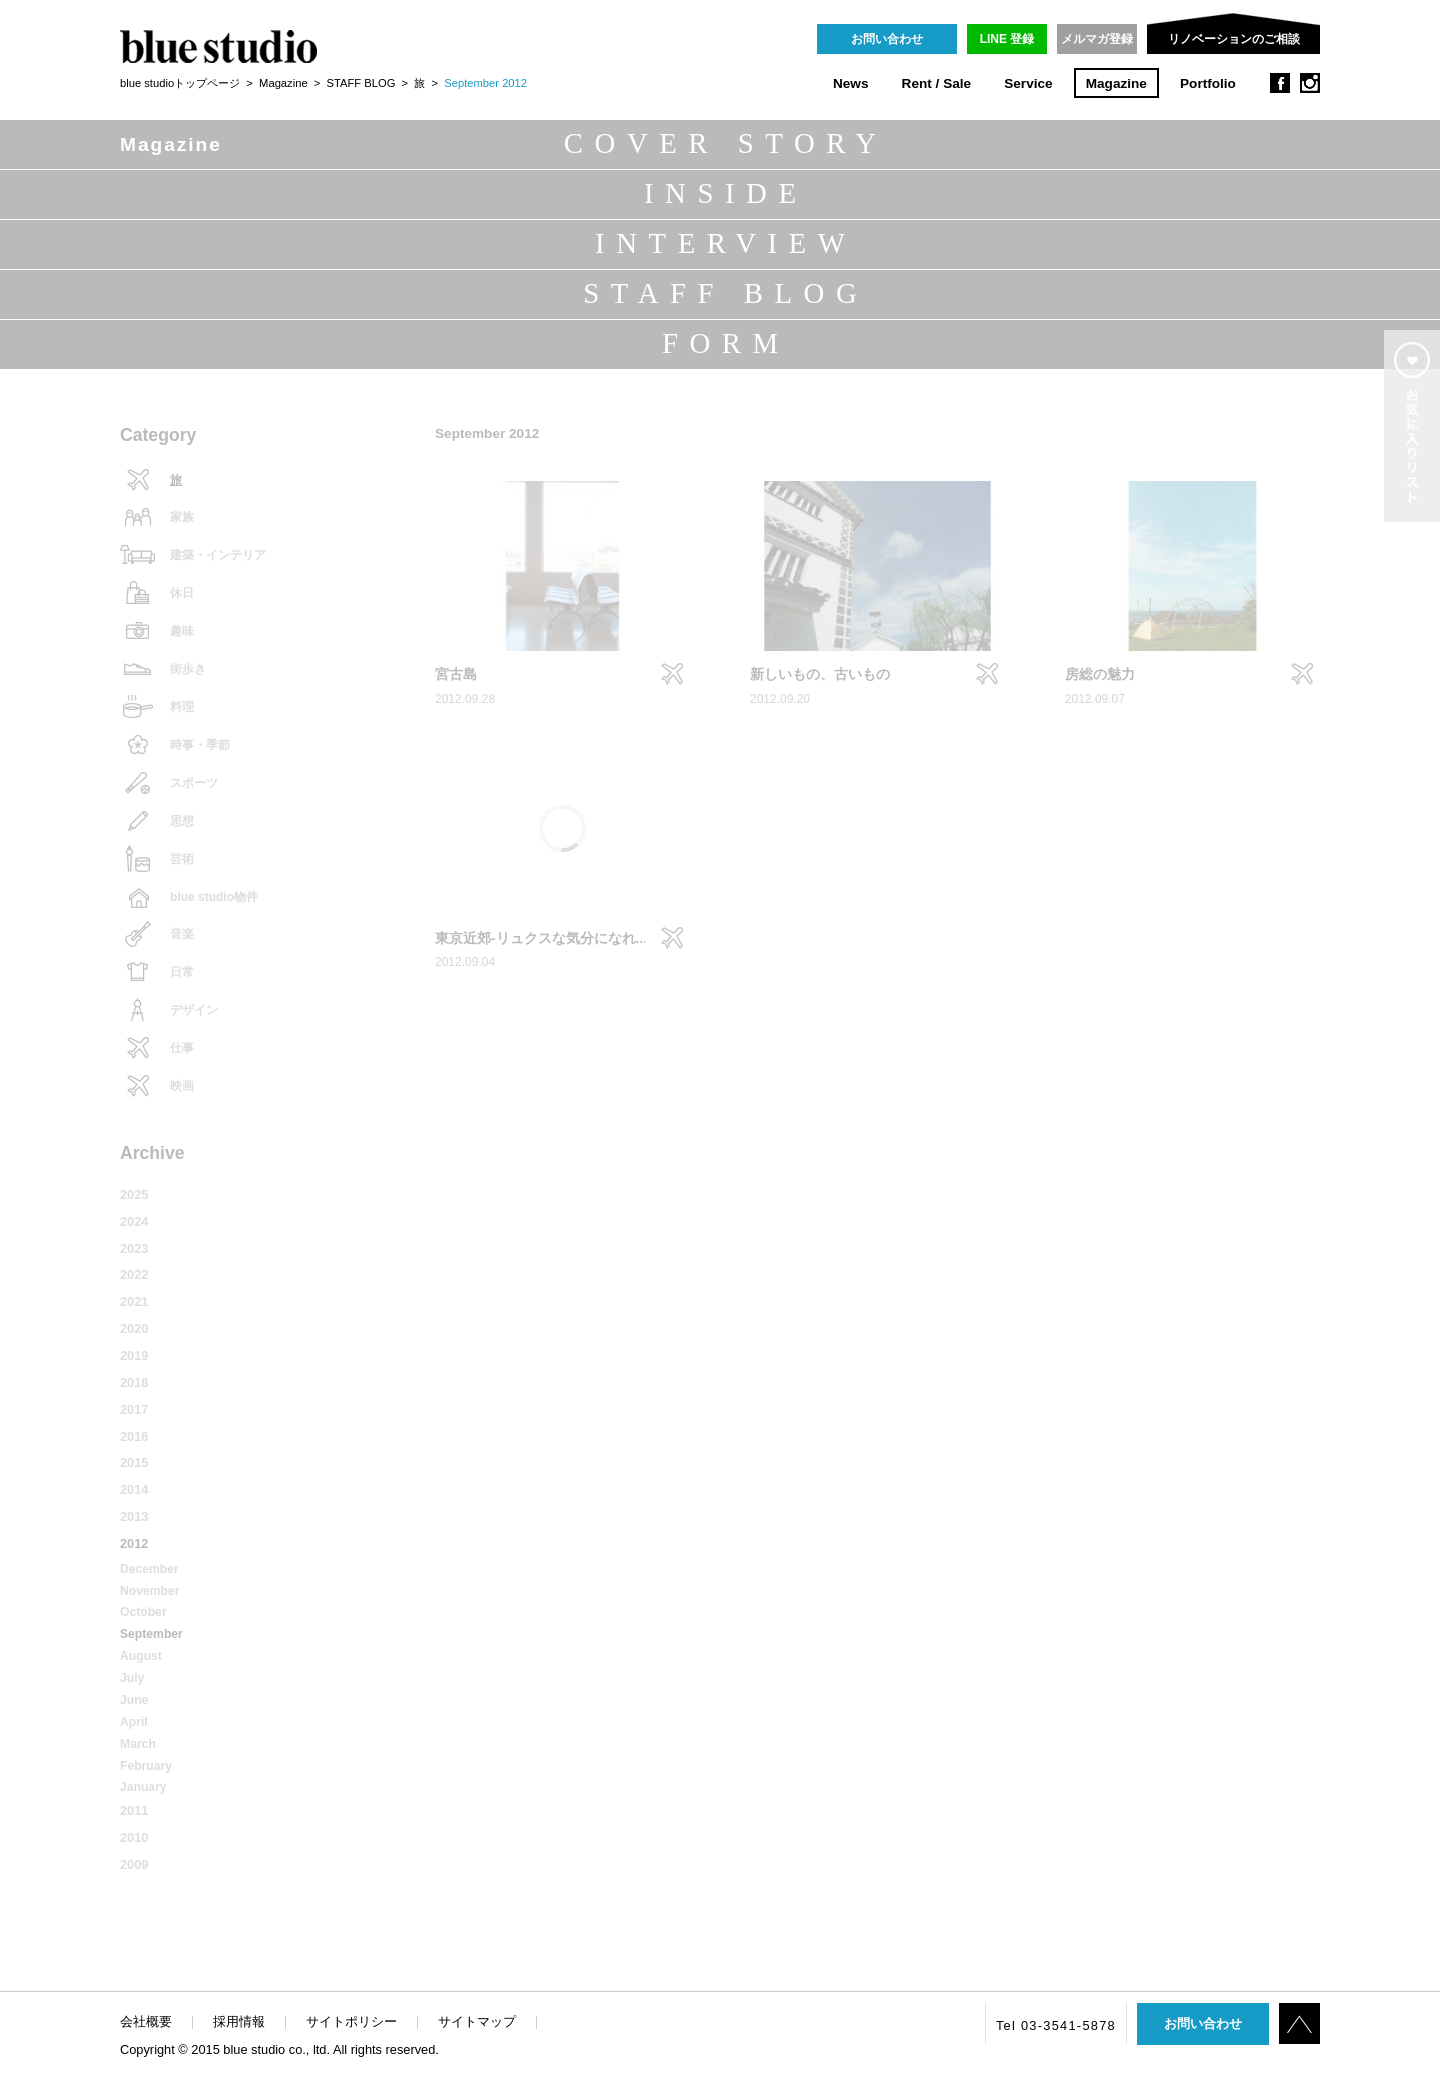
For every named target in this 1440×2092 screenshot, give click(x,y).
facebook (1280, 83)
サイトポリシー (351, 2021)
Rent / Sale (937, 83)
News (851, 83)
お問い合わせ (887, 39)
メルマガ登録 (1097, 39)
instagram (1310, 83)
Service (1028, 83)
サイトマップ (477, 2021)
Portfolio (1208, 83)
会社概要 (146, 2021)
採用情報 (239, 2021)
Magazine (1116, 83)
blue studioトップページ (180, 83)
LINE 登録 (1007, 39)
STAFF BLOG (361, 83)
